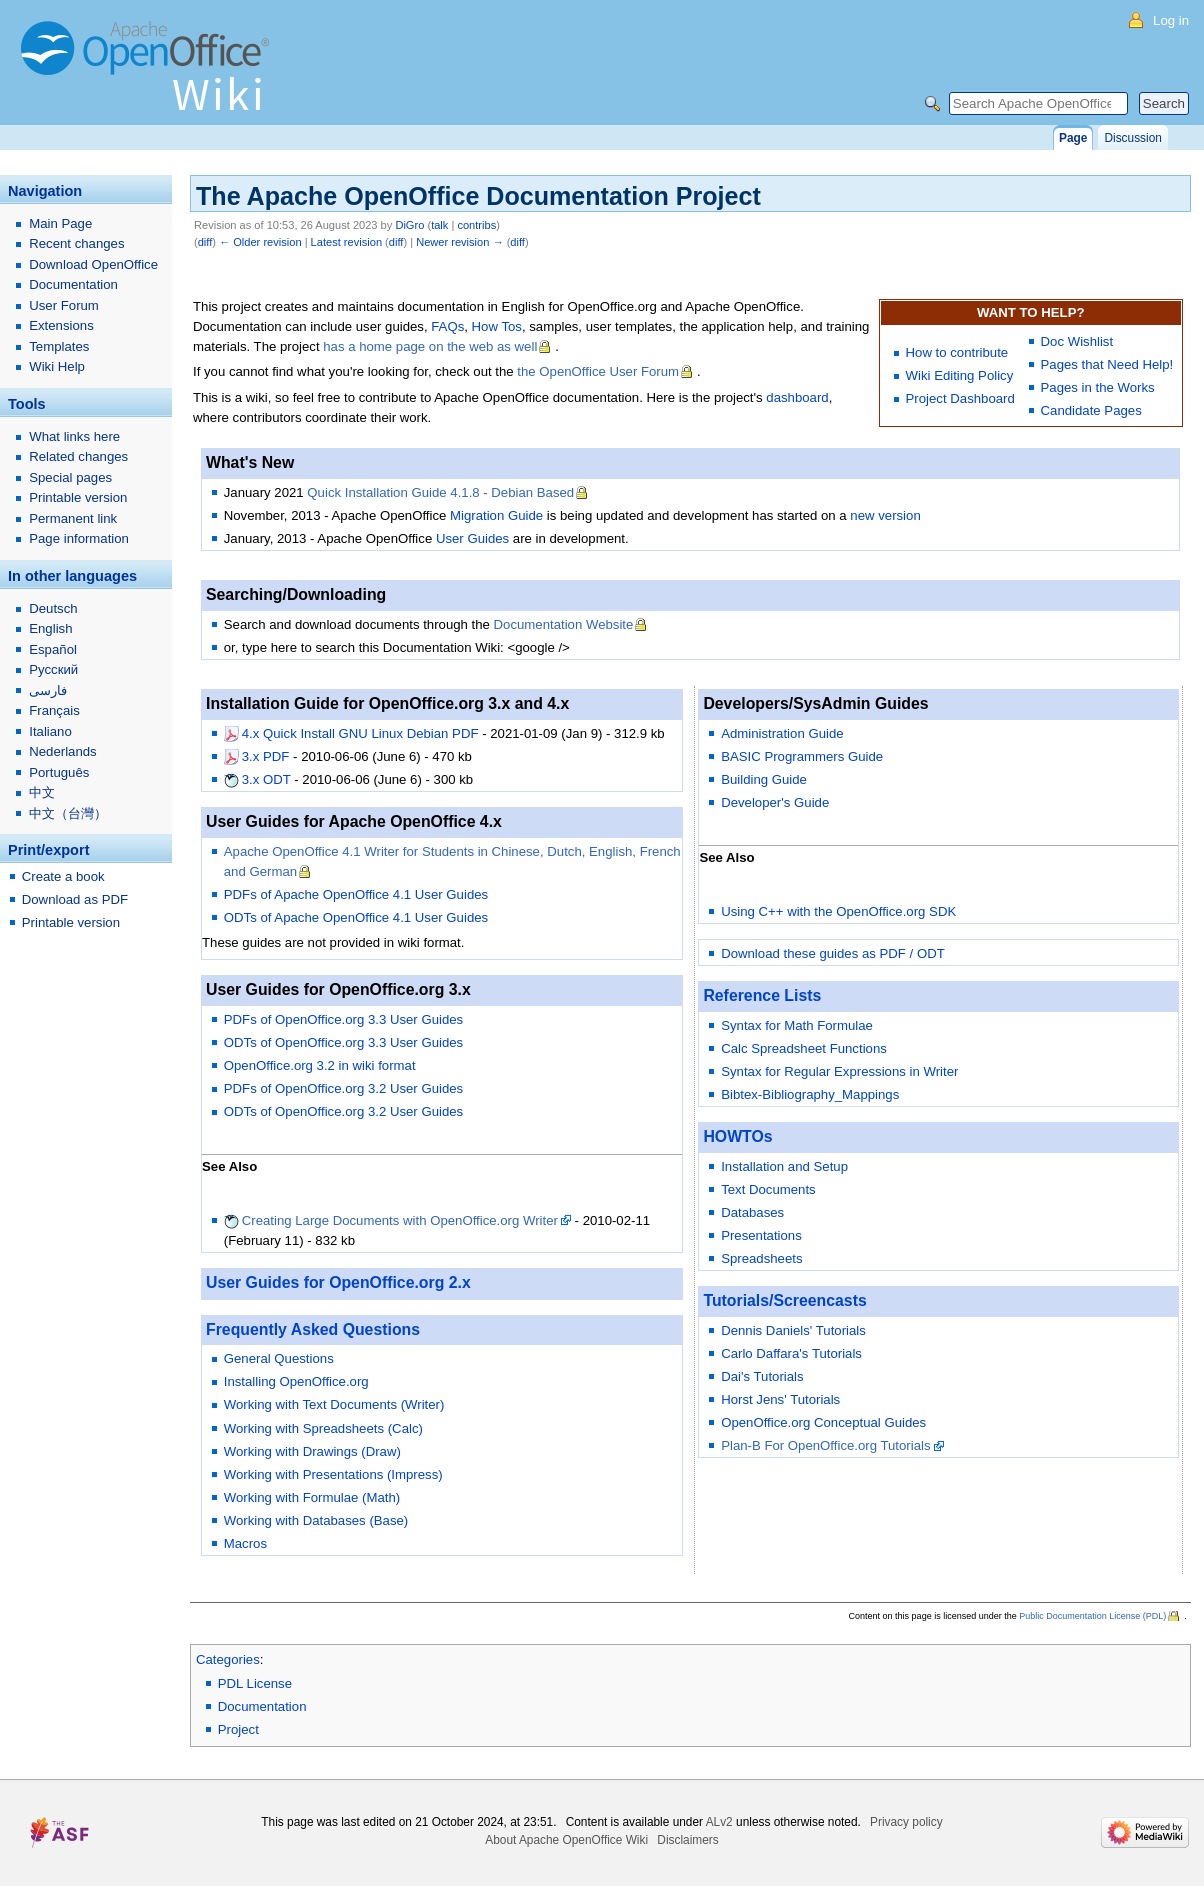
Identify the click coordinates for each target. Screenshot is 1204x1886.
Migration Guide (496, 515)
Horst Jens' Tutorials (780, 1399)
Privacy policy (906, 1822)
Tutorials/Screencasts (784, 1300)
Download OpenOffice (93, 264)
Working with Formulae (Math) (312, 1497)
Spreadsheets (761, 1258)
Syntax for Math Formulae (797, 1025)
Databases (752, 1212)
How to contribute (957, 352)
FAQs (447, 326)
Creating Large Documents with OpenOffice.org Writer (400, 1220)
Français (54, 710)
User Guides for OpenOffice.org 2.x (338, 1282)
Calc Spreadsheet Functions (804, 1048)
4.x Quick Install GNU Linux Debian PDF (360, 733)
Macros (245, 1543)
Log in (1171, 20)
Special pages (70, 477)
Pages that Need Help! (1107, 364)
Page (1073, 138)
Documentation (262, 1706)
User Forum (64, 305)
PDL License (255, 1683)
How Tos (497, 326)
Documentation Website (564, 624)
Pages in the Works (1098, 387)
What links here (74, 436)
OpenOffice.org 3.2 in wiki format (320, 1065)
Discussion (1132, 138)
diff (205, 242)
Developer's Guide (775, 802)
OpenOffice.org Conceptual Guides (823, 1422)
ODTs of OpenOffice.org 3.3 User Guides (343, 1042)
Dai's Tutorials (762, 1376)
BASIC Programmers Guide (802, 756)
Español (53, 649)
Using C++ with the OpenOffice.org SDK (838, 911)
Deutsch (53, 608)
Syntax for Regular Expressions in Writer (839, 1071)
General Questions (279, 1358)
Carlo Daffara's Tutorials (791, 1353)
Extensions (61, 325)
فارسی (48, 690)
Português (59, 772)
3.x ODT (266, 779)
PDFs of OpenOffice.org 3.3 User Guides (343, 1019)
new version (885, 515)
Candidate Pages (1091, 410)
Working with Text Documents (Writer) (334, 1404)
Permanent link (73, 518)
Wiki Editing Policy (960, 375)
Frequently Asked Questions (313, 1329)
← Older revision (260, 242)
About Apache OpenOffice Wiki (566, 1840)
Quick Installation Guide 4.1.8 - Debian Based (440, 492)
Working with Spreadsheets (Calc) (323, 1428)
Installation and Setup (784, 1166)
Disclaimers (687, 1840)
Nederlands (62, 751)
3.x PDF (266, 756)
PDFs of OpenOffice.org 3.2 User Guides (343, 1088)
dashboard (797, 397)
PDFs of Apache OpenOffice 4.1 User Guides (356, 894)
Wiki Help (57, 366)
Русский (53, 669)
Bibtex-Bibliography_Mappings (810, 1094)
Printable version (78, 497)
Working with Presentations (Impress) (333, 1474)
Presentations (761, 1235)
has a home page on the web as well (430, 346)
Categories (228, 1659)
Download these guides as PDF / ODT (833, 953)
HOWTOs (737, 1136)
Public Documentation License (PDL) (1092, 1616)
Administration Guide (782, 733)
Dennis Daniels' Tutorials (793, 1330)
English (50, 628)
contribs (476, 225)
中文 (42, 792)
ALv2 (719, 1822)
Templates (59, 346)
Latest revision (346, 242)
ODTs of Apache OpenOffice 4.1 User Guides (356, 917)
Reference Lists (762, 995)
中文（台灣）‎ (68, 813)
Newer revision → (459, 242)
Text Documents (768, 1189)
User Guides (472, 538)
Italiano (50, 731)
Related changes (78, 456)
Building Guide (764, 779)
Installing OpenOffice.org (296, 1381)
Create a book (63, 876)
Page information (79, 538)
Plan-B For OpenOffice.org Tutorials (825, 1445)
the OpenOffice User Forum (598, 371)
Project (238, 1729)
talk (439, 225)
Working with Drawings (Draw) (312, 1451)
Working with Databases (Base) (316, 1520)
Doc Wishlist (1077, 341)
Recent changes (76, 243)
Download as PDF (75, 899)
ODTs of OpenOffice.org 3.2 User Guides (343, 1111)
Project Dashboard (960, 398)
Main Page (60, 223)
